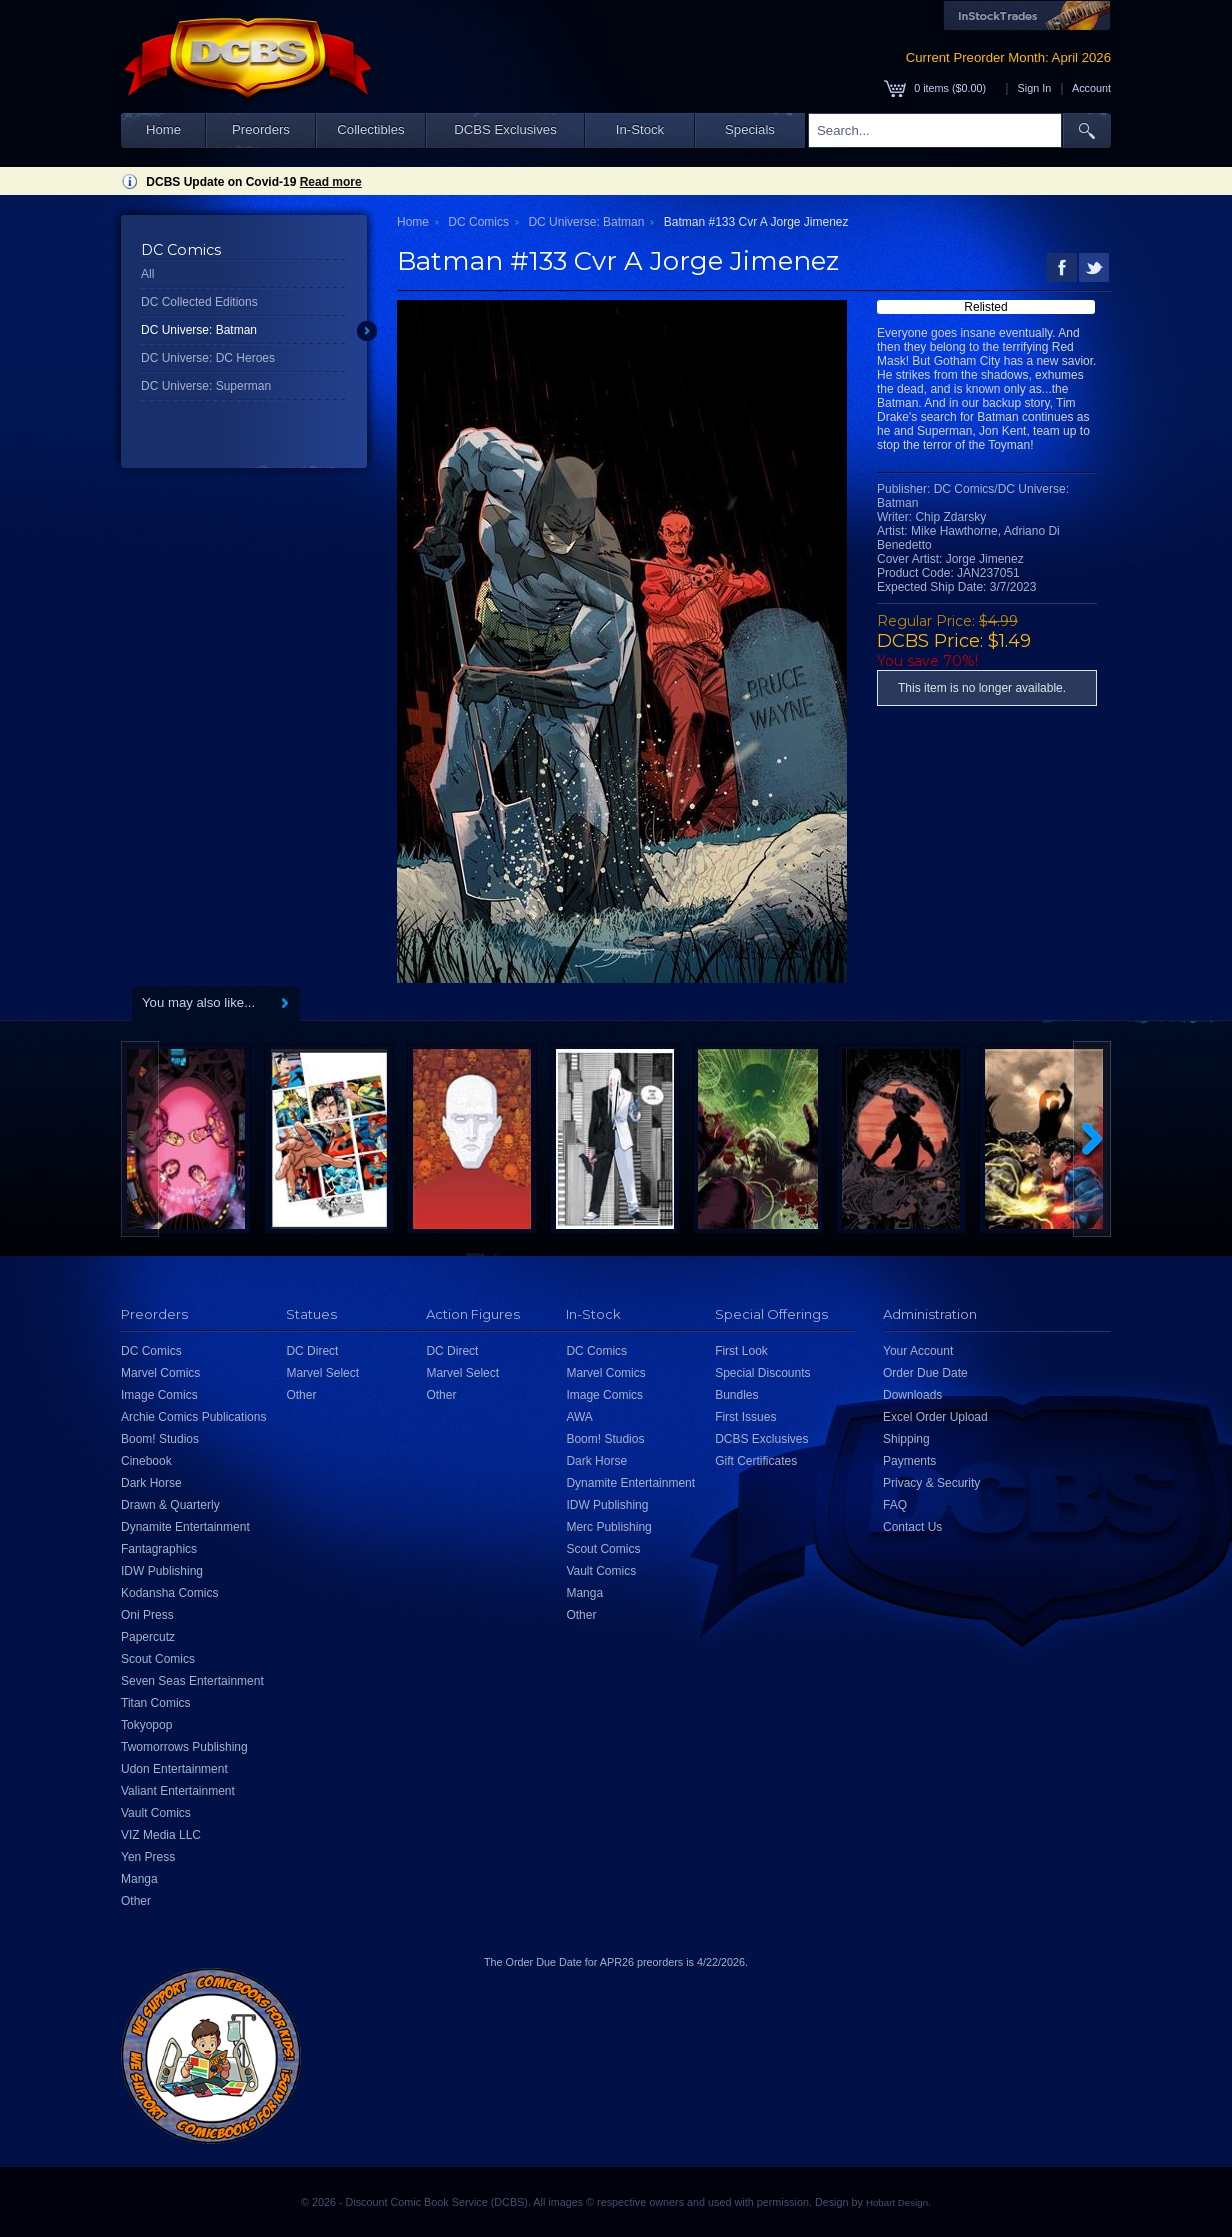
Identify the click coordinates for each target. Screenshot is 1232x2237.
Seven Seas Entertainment (192, 1681)
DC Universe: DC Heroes (208, 358)
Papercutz (148, 1637)
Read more (331, 182)
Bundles (736, 1395)
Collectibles (370, 129)
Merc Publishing (608, 1527)
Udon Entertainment (174, 1769)
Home (163, 129)
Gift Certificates (756, 1461)
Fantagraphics (159, 1549)
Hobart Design (897, 2202)
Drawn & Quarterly (170, 1505)
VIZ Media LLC (161, 1835)
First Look (741, 1351)
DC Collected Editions (199, 302)
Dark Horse (151, 1483)
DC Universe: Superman (206, 386)
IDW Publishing (162, 1571)
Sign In (1035, 88)
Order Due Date (925, 1373)
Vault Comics (156, 1813)
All (147, 274)
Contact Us (912, 1527)
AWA (579, 1417)
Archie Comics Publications (193, 1417)
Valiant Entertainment (178, 1791)
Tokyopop (146, 1725)
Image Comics (159, 1395)
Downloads (912, 1395)
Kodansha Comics (169, 1593)
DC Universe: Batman (199, 330)
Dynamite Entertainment (185, 1527)
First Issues (745, 1417)
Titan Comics (156, 1703)
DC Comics (478, 222)
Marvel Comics (160, 1373)
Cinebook (146, 1461)
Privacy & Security (931, 1483)
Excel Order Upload (935, 1417)
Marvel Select (322, 1373)
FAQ (895, 1505)
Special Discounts (762, 1373)
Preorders (261, 129)
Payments (909, 1461)
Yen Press (148, 1857)
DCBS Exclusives (505, 129)
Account (1091, 88)
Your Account (918, 1351)
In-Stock (640, 129)
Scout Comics (158, 1659)
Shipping (906, 1439)
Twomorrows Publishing (184, 1747)
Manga (139, 1879)
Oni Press (147, 1615)
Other (136, 1901)
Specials (750, 129)
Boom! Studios (160, 1439)
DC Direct (312, 1351)
